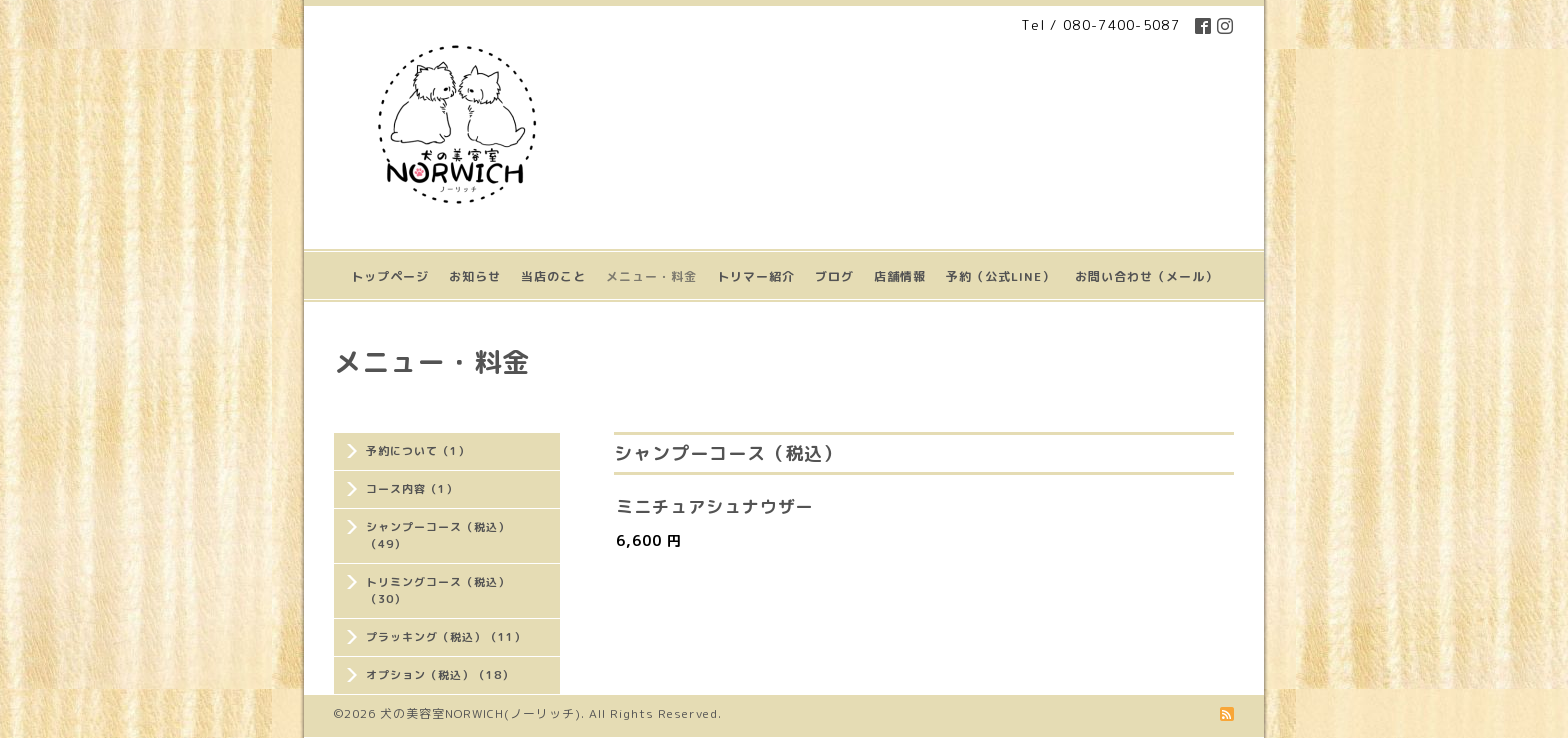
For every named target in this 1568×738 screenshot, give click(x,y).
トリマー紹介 (756, 276)
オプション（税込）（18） (440, 675)
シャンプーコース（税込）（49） (438, 535)
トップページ (390, 276)
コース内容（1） (412, 489)
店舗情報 (900, 276)
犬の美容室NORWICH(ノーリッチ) (480, 713)
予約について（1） (418, 451)
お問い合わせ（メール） (1146, 276)
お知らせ (475, 276)
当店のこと (553, 276)
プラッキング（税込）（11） (446, 637)
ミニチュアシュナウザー (715, 506)
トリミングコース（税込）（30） (438, 590)
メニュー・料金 (651, 276)
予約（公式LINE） (1000, 276)
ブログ (834, 276)
